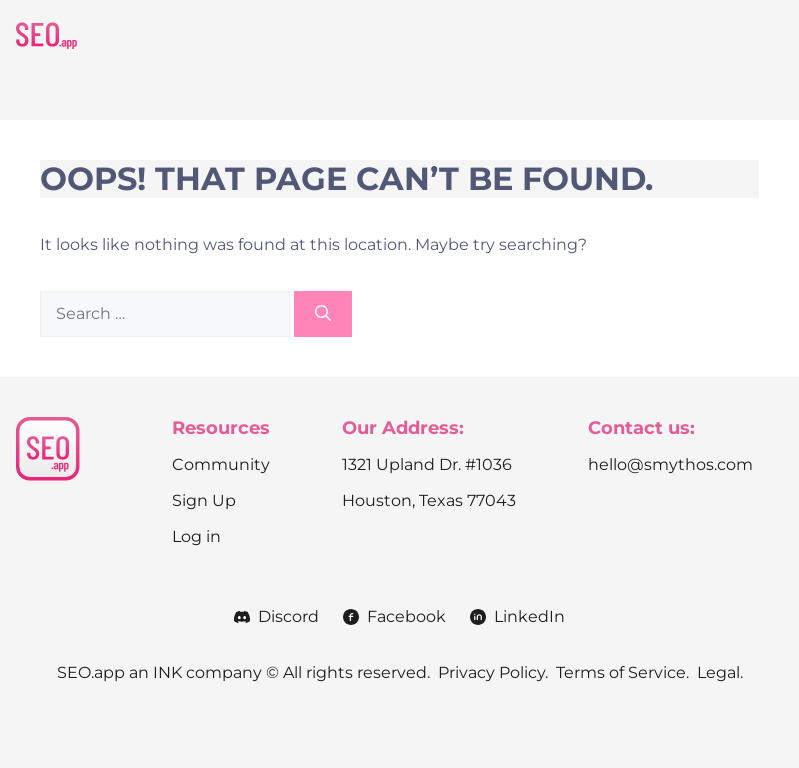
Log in (196, 536)
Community (221, 464)
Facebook (406, 616)
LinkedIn (529, 616)
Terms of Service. (622, 672)
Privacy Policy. (493, 672)
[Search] (323, 314)
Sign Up (204, 500)
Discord (288, 616)
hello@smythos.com (670, 464)
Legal (718, 672)
